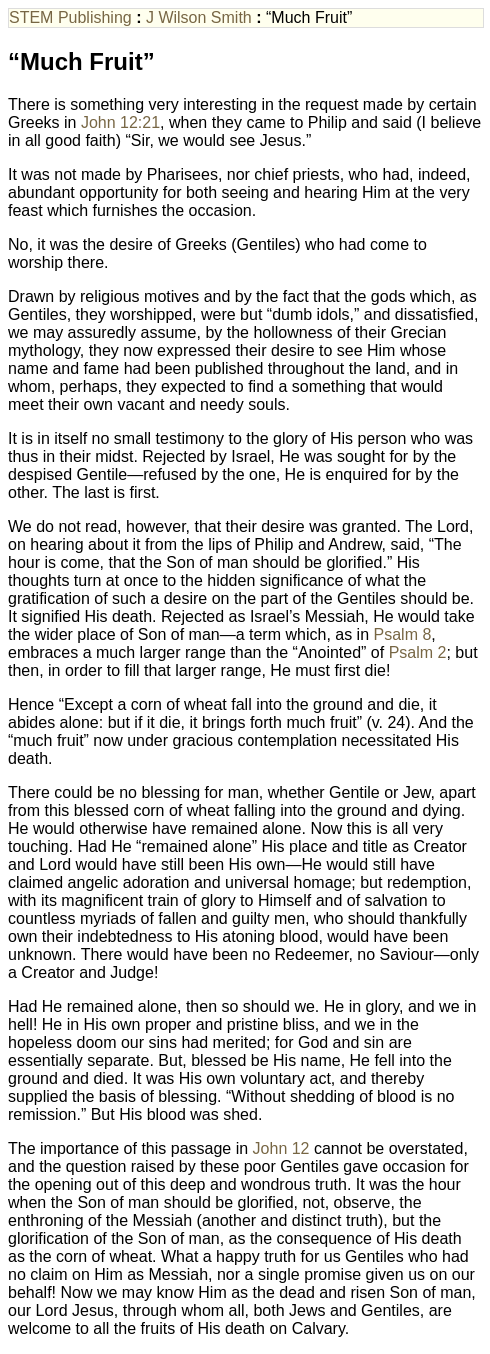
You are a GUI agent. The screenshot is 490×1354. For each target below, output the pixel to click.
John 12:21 (120, 122)
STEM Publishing (70, 17)
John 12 (281, 1148)
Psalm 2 (418, 652)
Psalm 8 (403, 634)
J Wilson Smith (199, 17)
